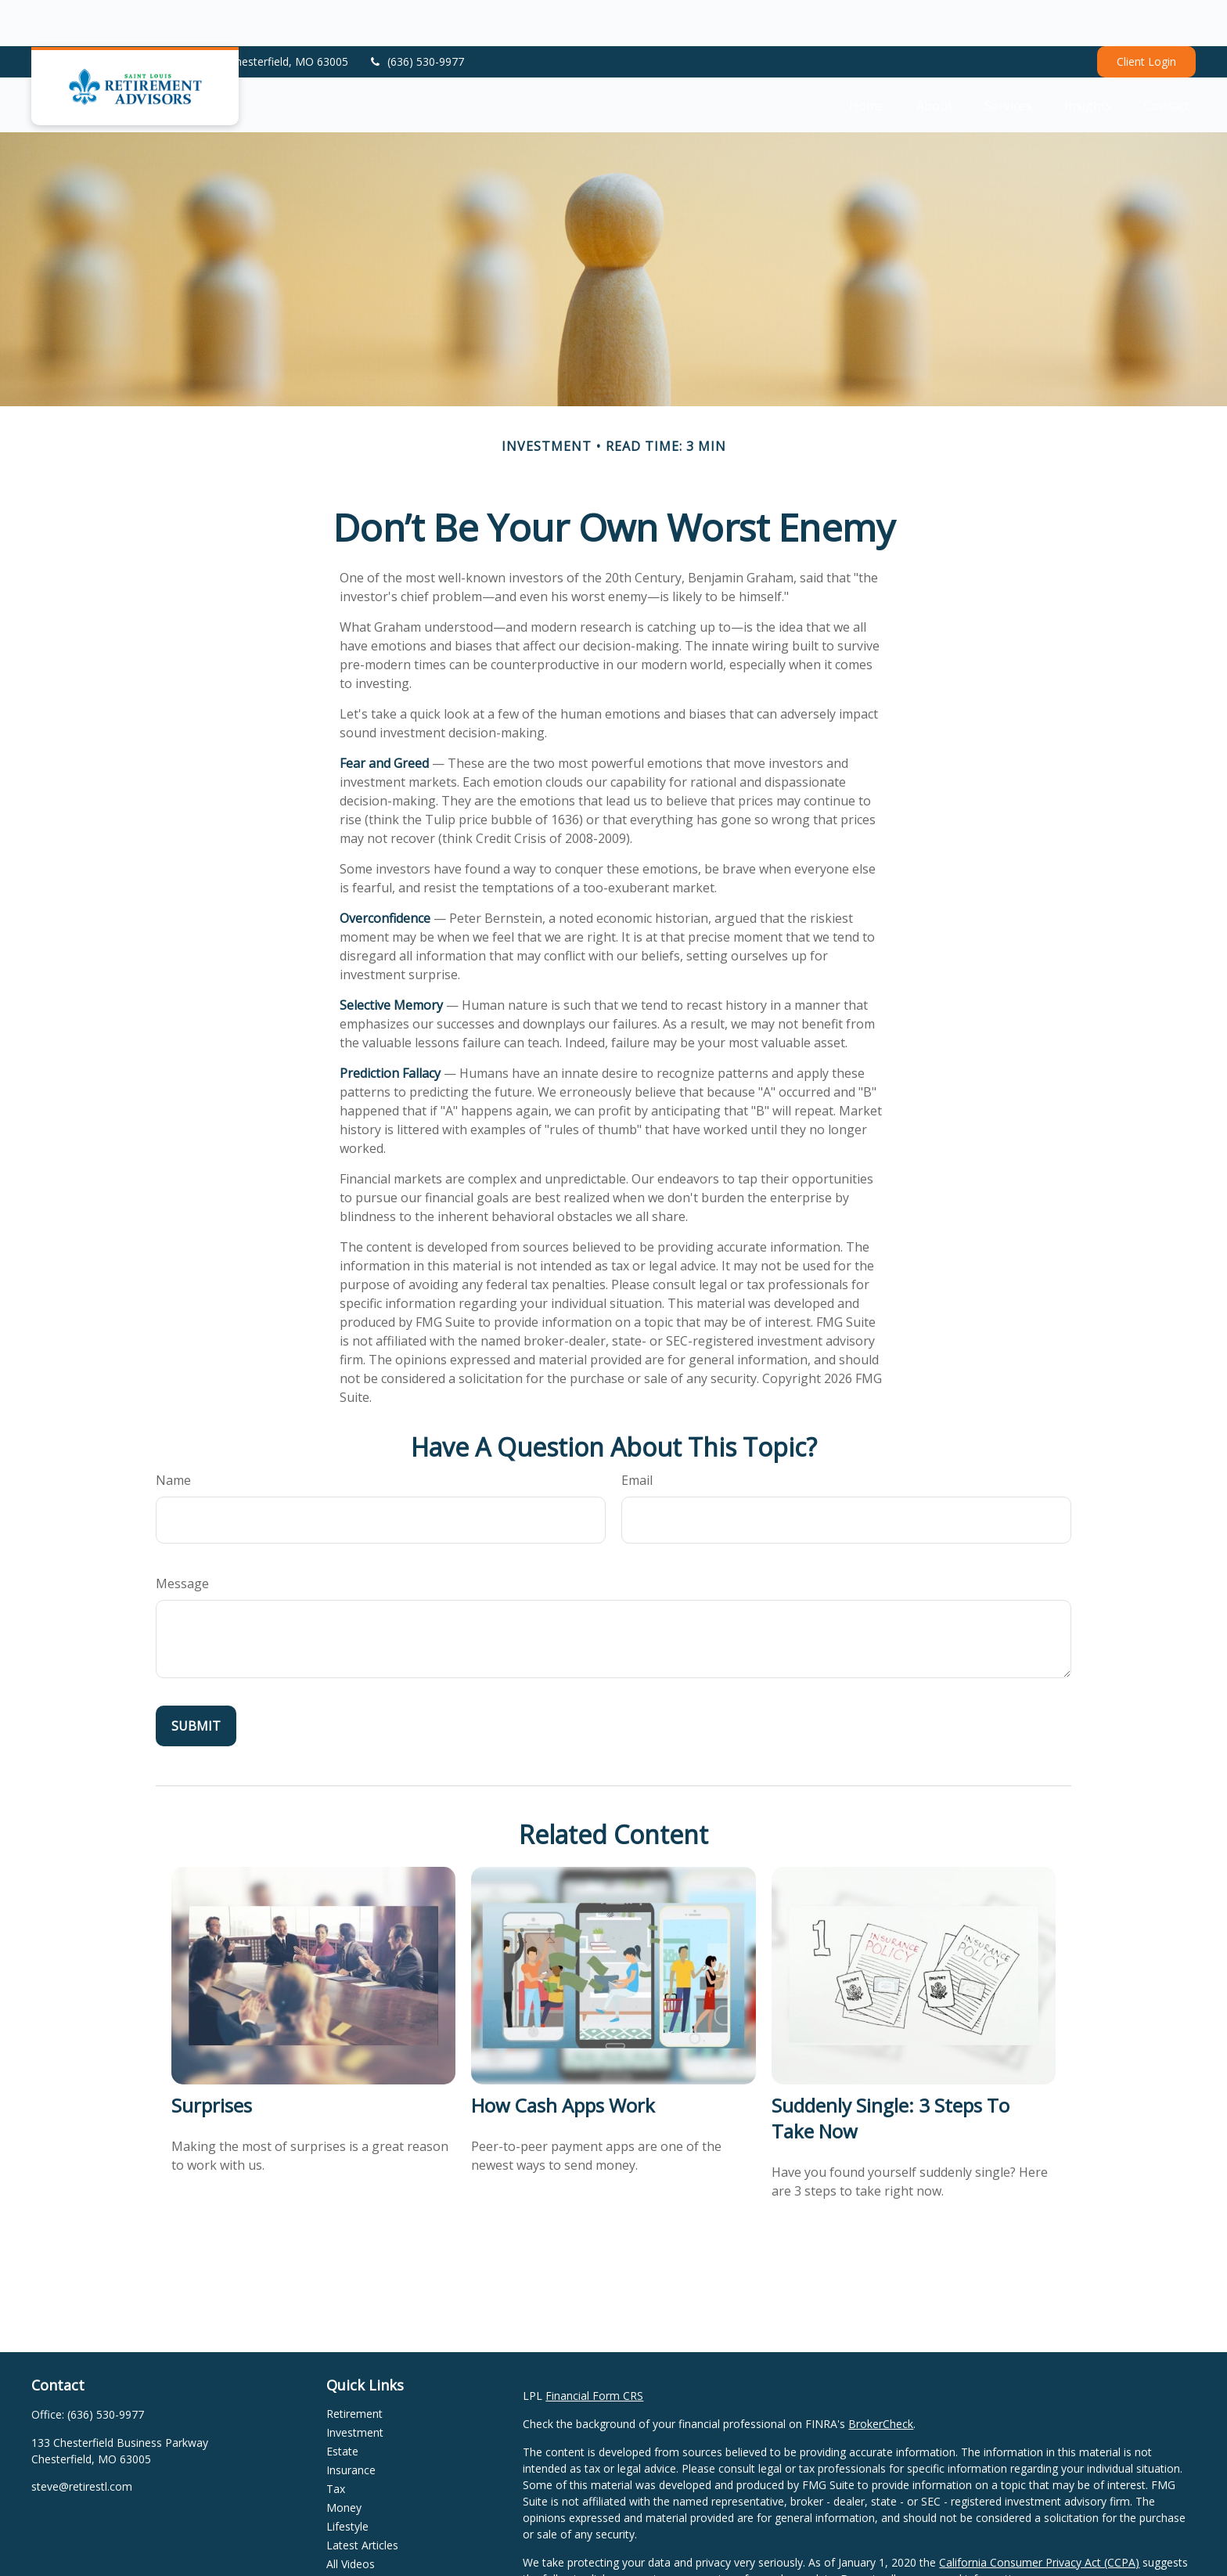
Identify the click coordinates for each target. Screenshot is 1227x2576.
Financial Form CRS (594, 2349)
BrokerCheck (880, 2377)
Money (344, 2461)
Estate (342, 2405)
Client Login (1146, 16)
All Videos (350, 2517)
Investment (354, 2386)
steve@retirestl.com (81, 2440)
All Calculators (362, 2536)
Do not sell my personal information (932, 2532)
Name (173, 1434)
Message (182, 1537)
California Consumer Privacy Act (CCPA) (1039, 2516)
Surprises (211, 2059)
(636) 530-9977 (416, 16)
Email (637, 1434)
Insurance (351, 2423)
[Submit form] (196, 1679)
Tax (335, 2442)
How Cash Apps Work (563, 2059)
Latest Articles (362, 2498)
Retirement (354, 2367)
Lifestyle (347, 2480)
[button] (867, 58)
